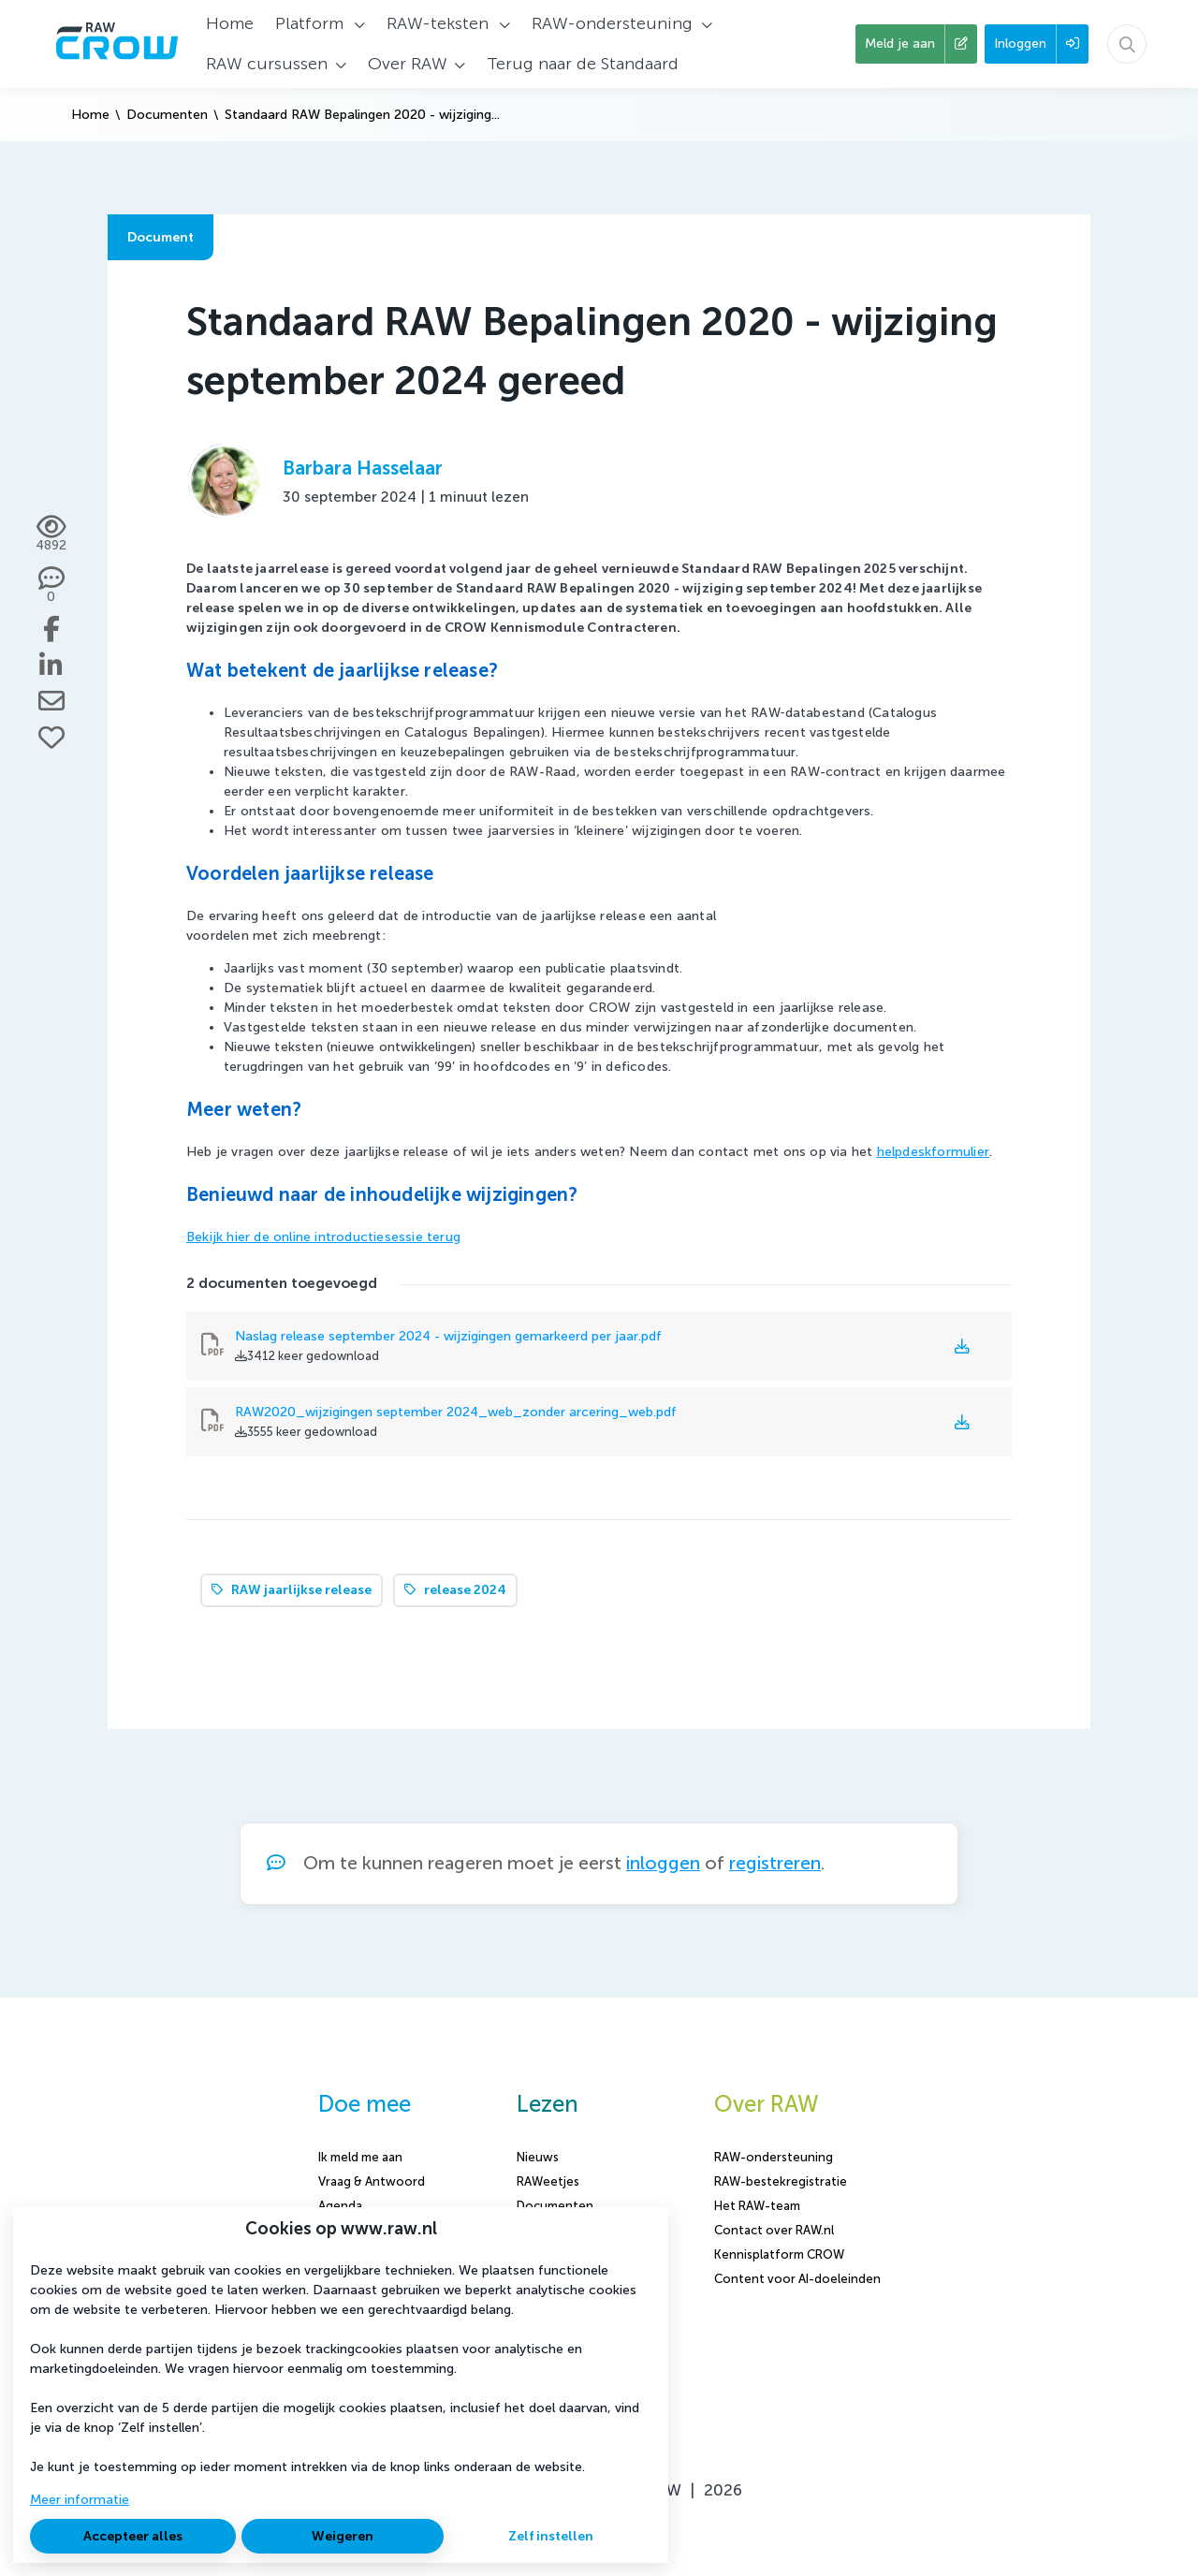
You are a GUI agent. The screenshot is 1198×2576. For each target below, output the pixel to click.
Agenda (340, 2206)
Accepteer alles (133, 2536)
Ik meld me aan (360, 2157)
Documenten (167, 115)
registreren (775, 1863)
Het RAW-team (757, 2206)
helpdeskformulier (933, 1152)
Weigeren (342, 2536)
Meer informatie (79, 2500)
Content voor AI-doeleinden (797, 2279)
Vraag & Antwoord (371, 2181)
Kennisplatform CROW (779, 2254)
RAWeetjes (548, 2181)
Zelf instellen (550, 2536)
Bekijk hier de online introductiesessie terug (323, 1237)
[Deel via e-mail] (51, 701)
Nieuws (538, 2157)
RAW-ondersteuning (773, 2157)
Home (90, 115)
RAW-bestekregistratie (780, 2181)
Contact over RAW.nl (774, 2230)
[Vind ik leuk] (51, 737)
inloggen (663, 1863)
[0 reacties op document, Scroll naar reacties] (51, 586)
